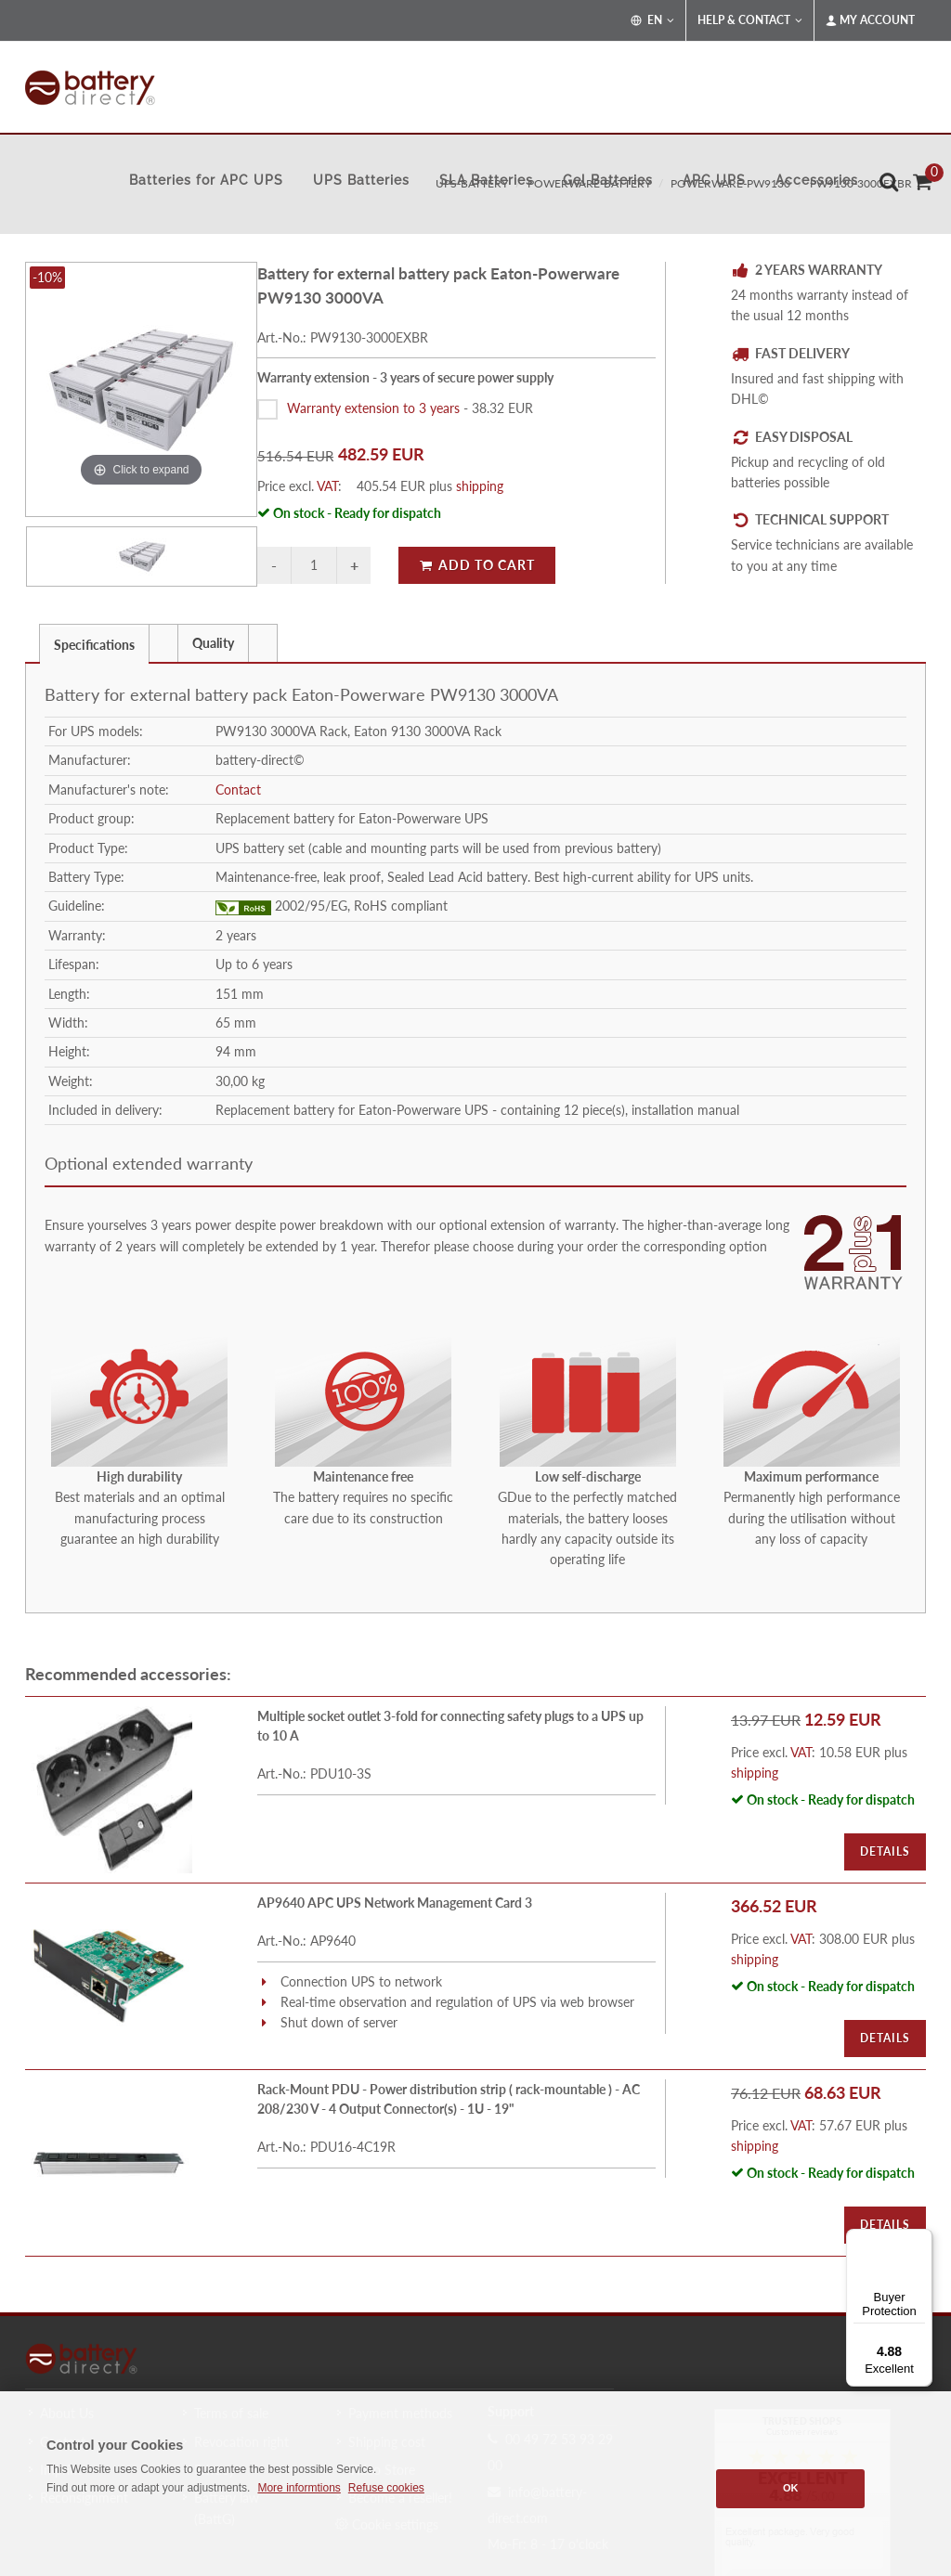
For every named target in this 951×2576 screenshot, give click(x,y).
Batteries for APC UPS (206, 180)
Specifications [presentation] (94, 645)
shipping (479, 486)
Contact (238, 789)
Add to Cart (477, 565)
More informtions (298, 2487)
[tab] (94, 643)
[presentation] (163, 643)
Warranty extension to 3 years (373, 408)
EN (652, 20)
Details (885, 1851)
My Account (870, 20)
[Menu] (921, 2240)
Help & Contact (749, 20)
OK (791, 2487)
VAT (327, 486)
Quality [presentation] (213, 643)
